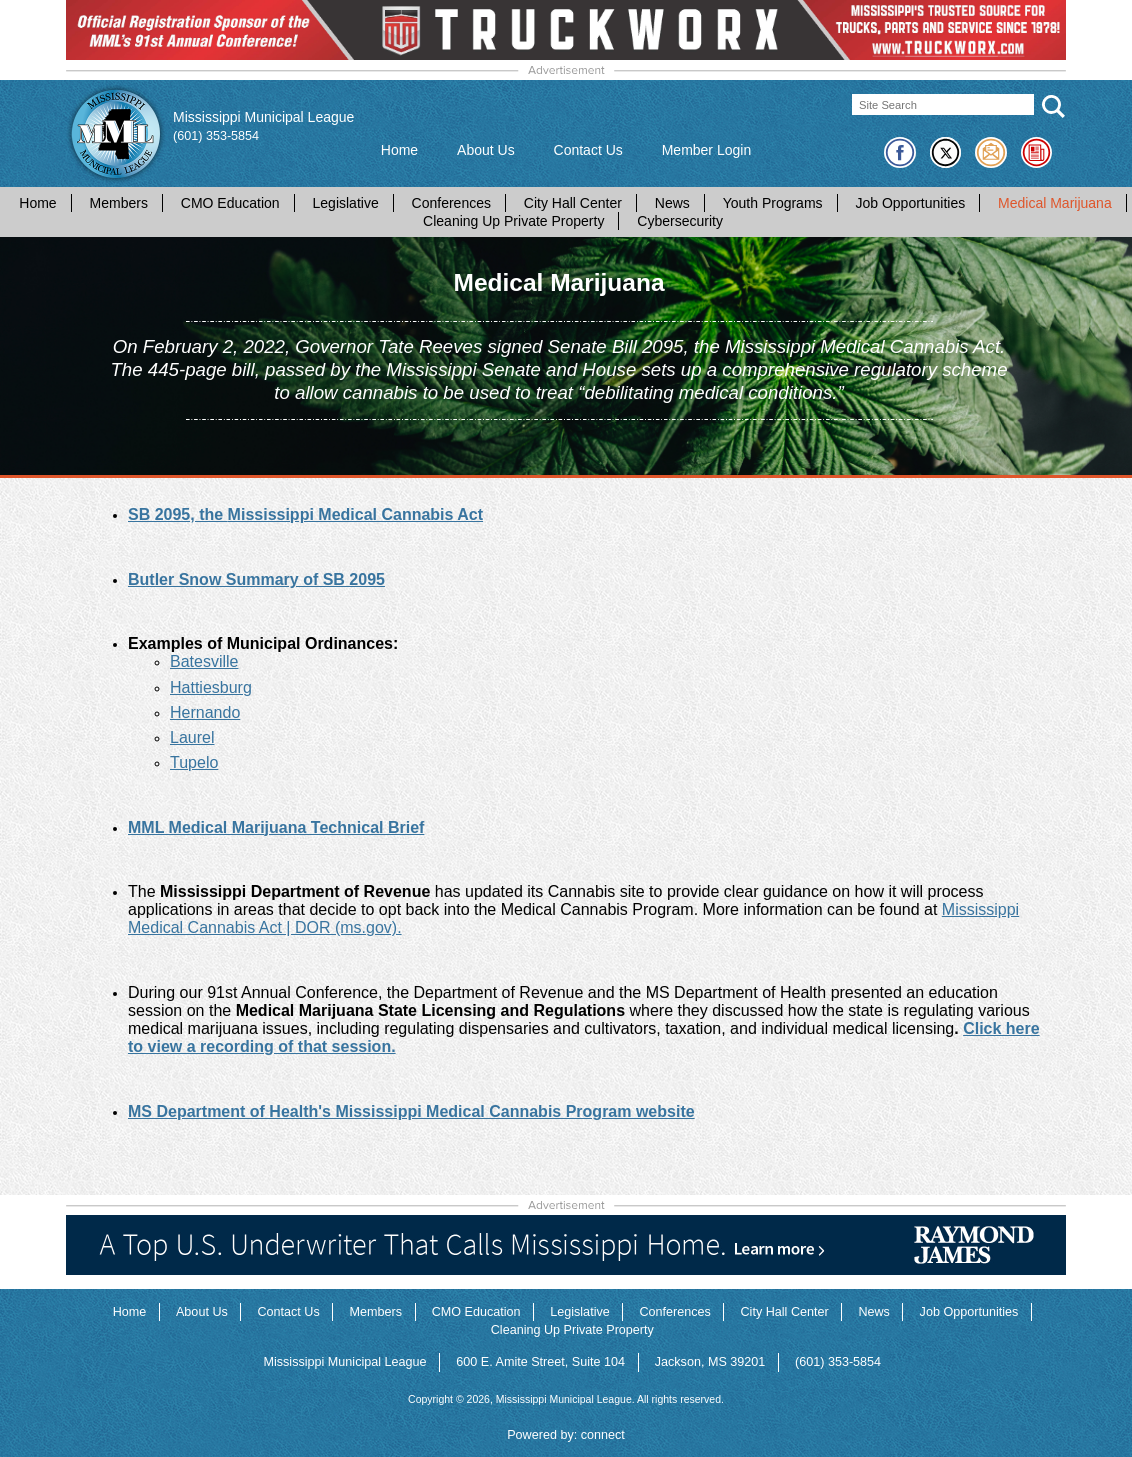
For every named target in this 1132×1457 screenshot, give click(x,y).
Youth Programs (773, 203)
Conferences (451, 203)
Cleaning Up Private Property (513, 221)
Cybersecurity (680, 221)
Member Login (707, 150)
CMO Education (230, 203)
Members (119, 203)
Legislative (346, 203)
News (672, 203)
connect (603, 1435)
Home (399, 150)
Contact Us (588, 150)
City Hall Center (573, 203)
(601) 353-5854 (216, 136)
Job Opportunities (910, 203)
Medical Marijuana (1055, 203)
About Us (486, 150)
